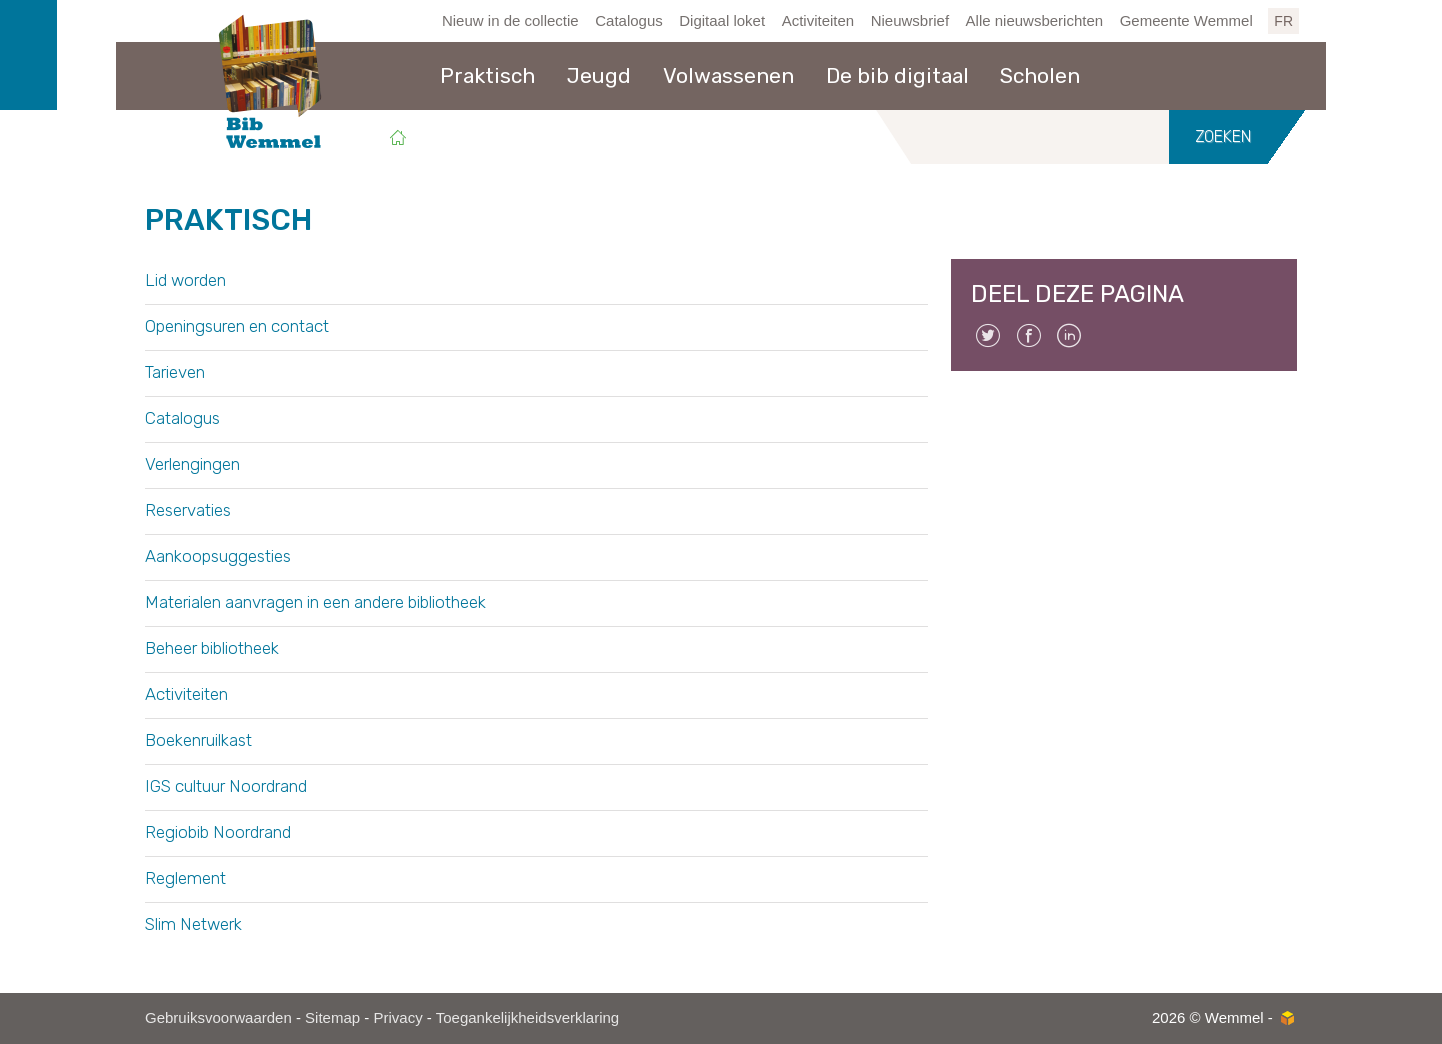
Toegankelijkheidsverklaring (527, 1017)
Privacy (397, 1017)
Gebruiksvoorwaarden (218, 1017)
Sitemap (332, 1017)
